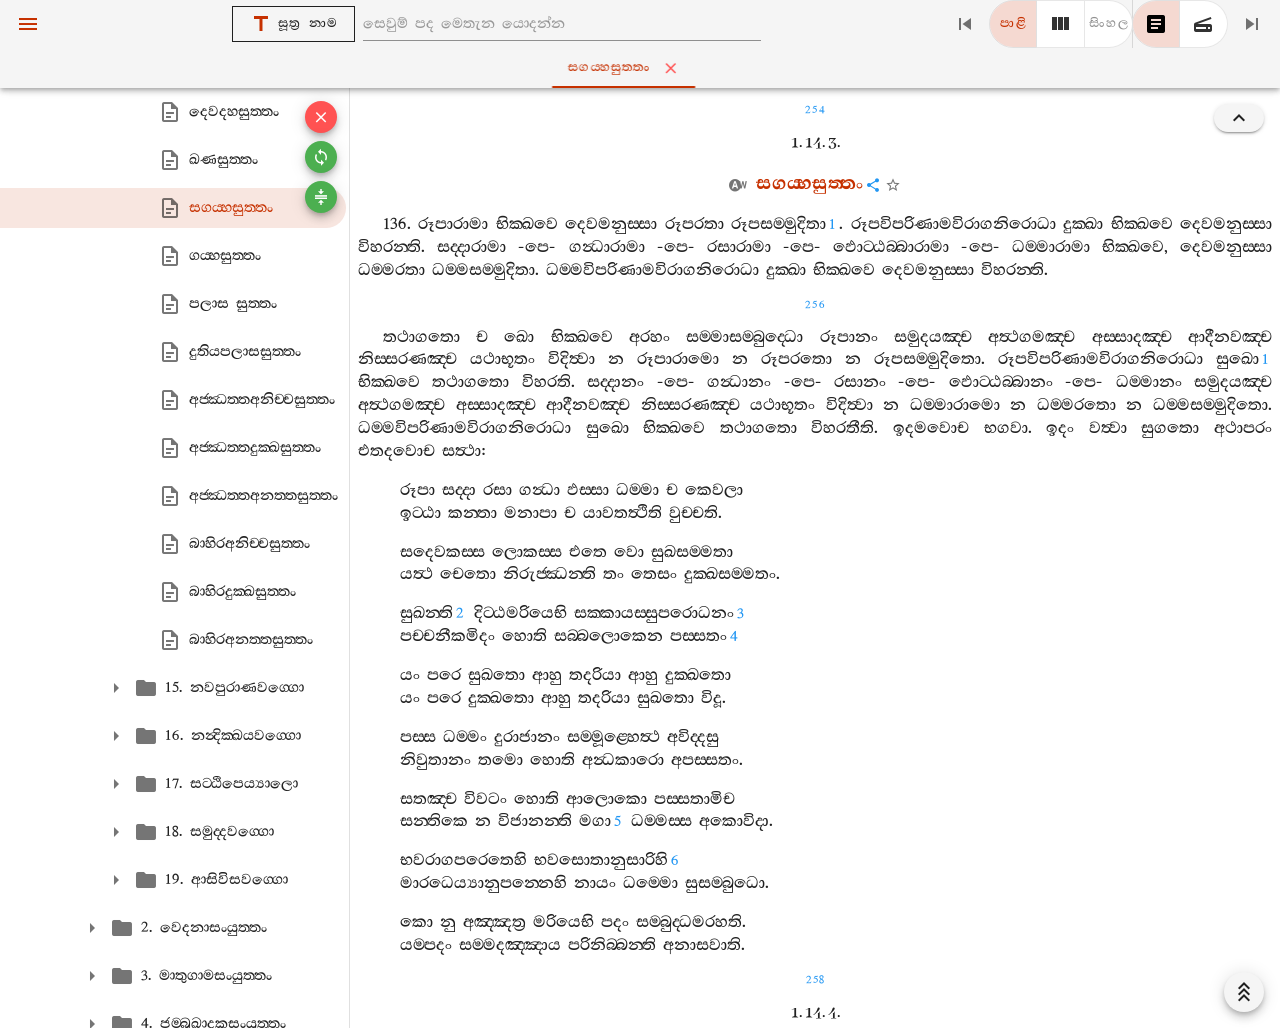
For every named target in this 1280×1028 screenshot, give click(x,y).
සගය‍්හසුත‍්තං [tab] (644, 68)
